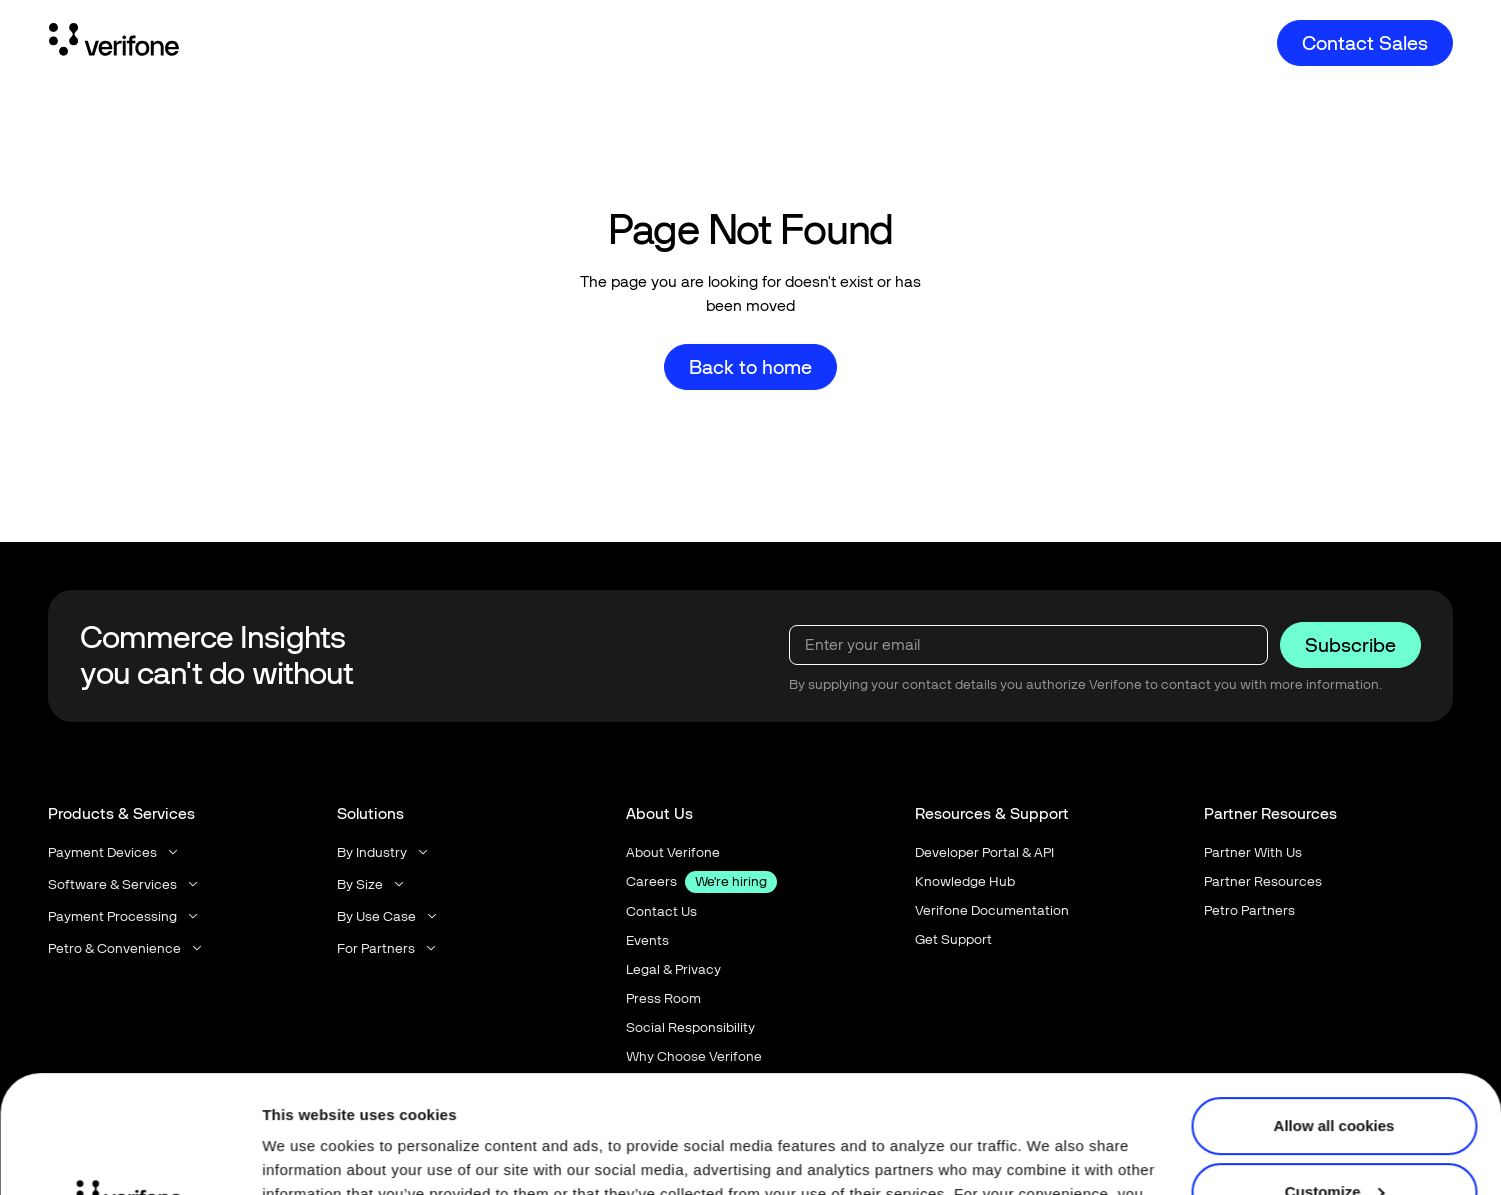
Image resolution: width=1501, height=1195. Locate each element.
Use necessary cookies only (1334, 1139)
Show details (308, 1155)
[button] (114, 852)
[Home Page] (114, 43)
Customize (1335, 1073)
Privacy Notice (909, 1100)
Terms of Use (1050, 1100)
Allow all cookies (1334, 1008)
